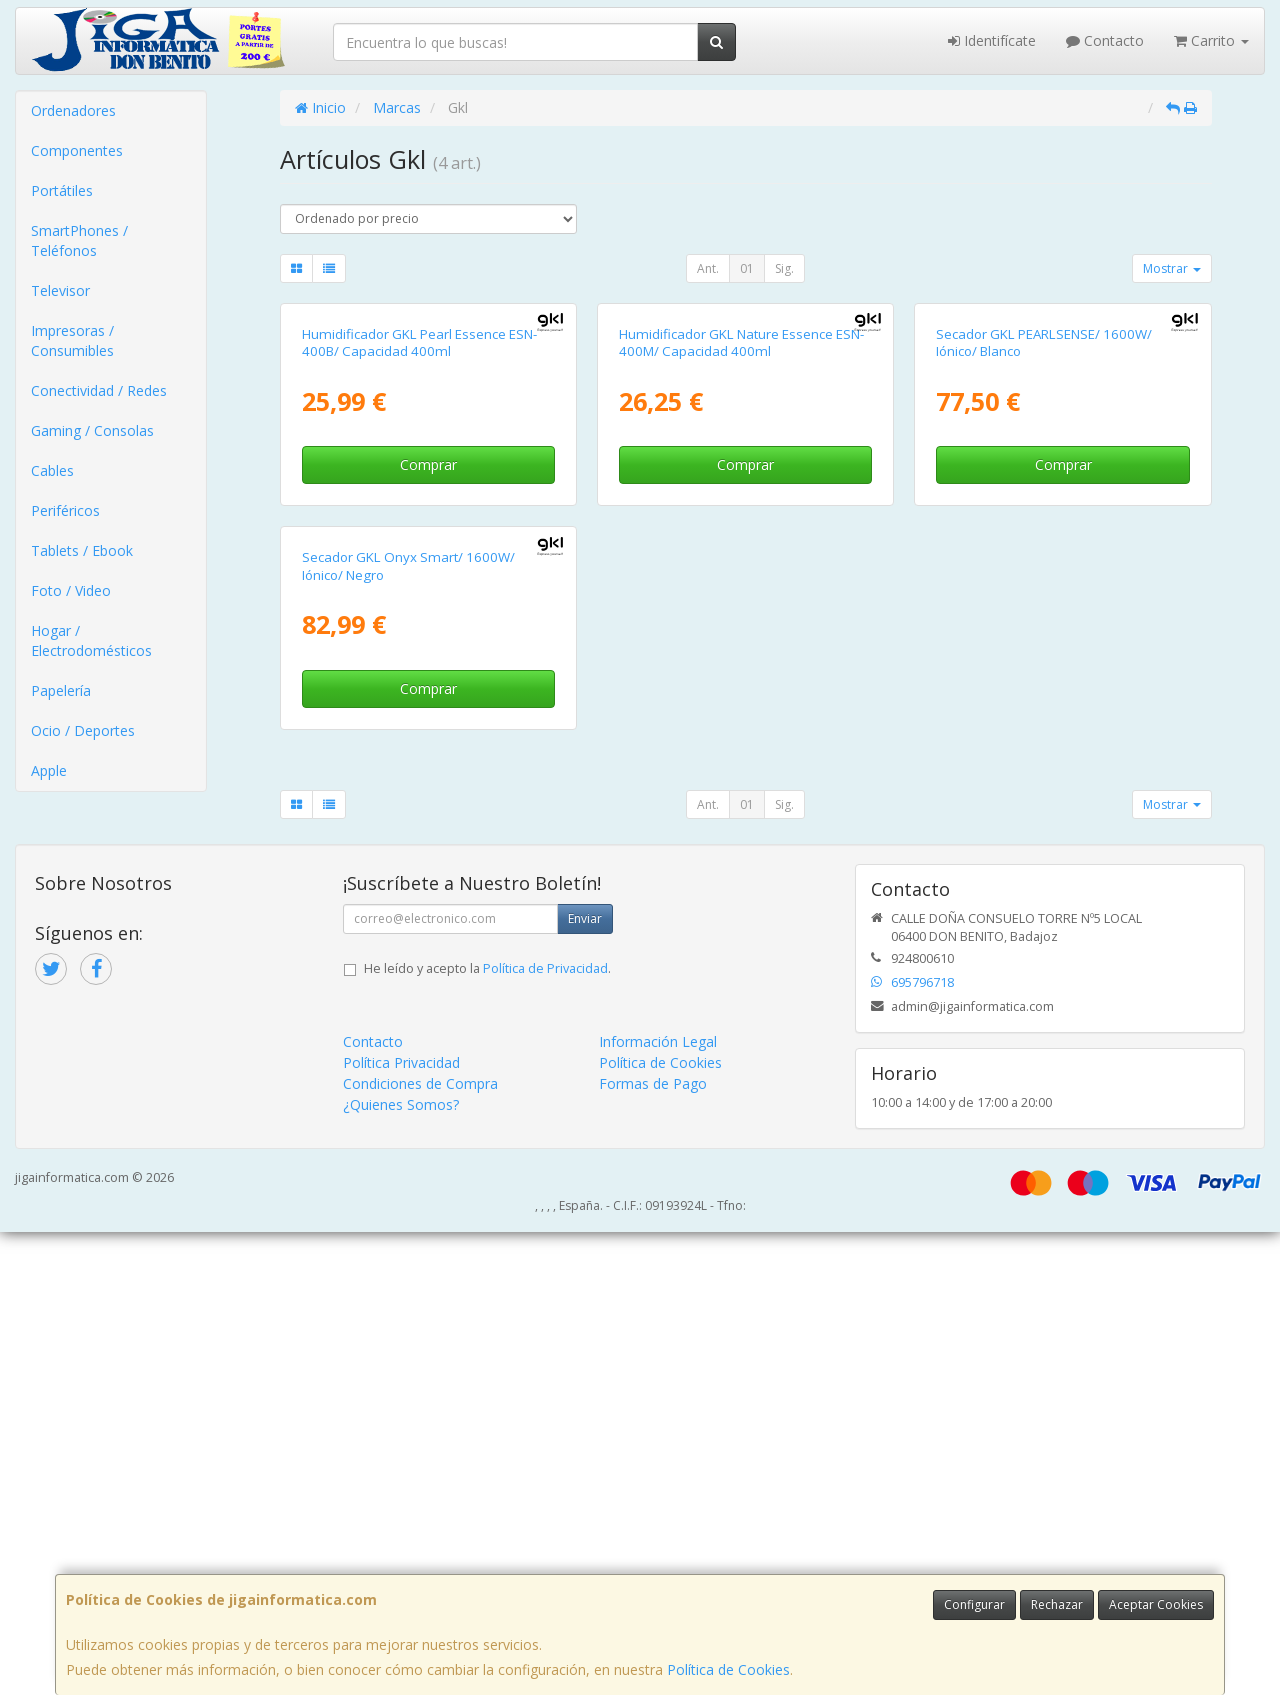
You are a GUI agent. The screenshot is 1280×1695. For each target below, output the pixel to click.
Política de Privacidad (545, 1431)
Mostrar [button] (1172, 268)
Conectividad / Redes (99, 390)
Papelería (61, 690)
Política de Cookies (728, 1669)
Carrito (1211, 40)
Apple (49, 770)
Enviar (585, 1381)
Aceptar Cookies (1156, 1604)
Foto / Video (71, 590)
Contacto (1105, 40)
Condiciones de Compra (420, 1546)
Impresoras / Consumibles (72, 340)
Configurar (974, 1604)
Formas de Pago (653, 1546)
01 (747, 268)
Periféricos (65, 510)
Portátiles (62, 190)
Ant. (708, 268)
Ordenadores (73, 110)
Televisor (60, 290)
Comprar (428, 696)
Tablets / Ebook (82, 550)
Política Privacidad (401, 1525)
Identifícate (992, 40)
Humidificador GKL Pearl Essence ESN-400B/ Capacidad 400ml (419, 574)
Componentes (77, 150)
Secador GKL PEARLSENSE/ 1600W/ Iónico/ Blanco (1044, 574)
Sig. (784, 268)
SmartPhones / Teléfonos (79, 240)
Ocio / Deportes (83, 730)
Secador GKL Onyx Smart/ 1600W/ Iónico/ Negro (408, 1029)
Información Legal (658, 1504)
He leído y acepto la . (487, 1431)
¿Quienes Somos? (401, 1567)
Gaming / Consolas (92, 430)
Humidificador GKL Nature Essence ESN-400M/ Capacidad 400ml (741, 574)
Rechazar (1057, 1604)
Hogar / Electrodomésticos (91, 640)
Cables (52, 470)
